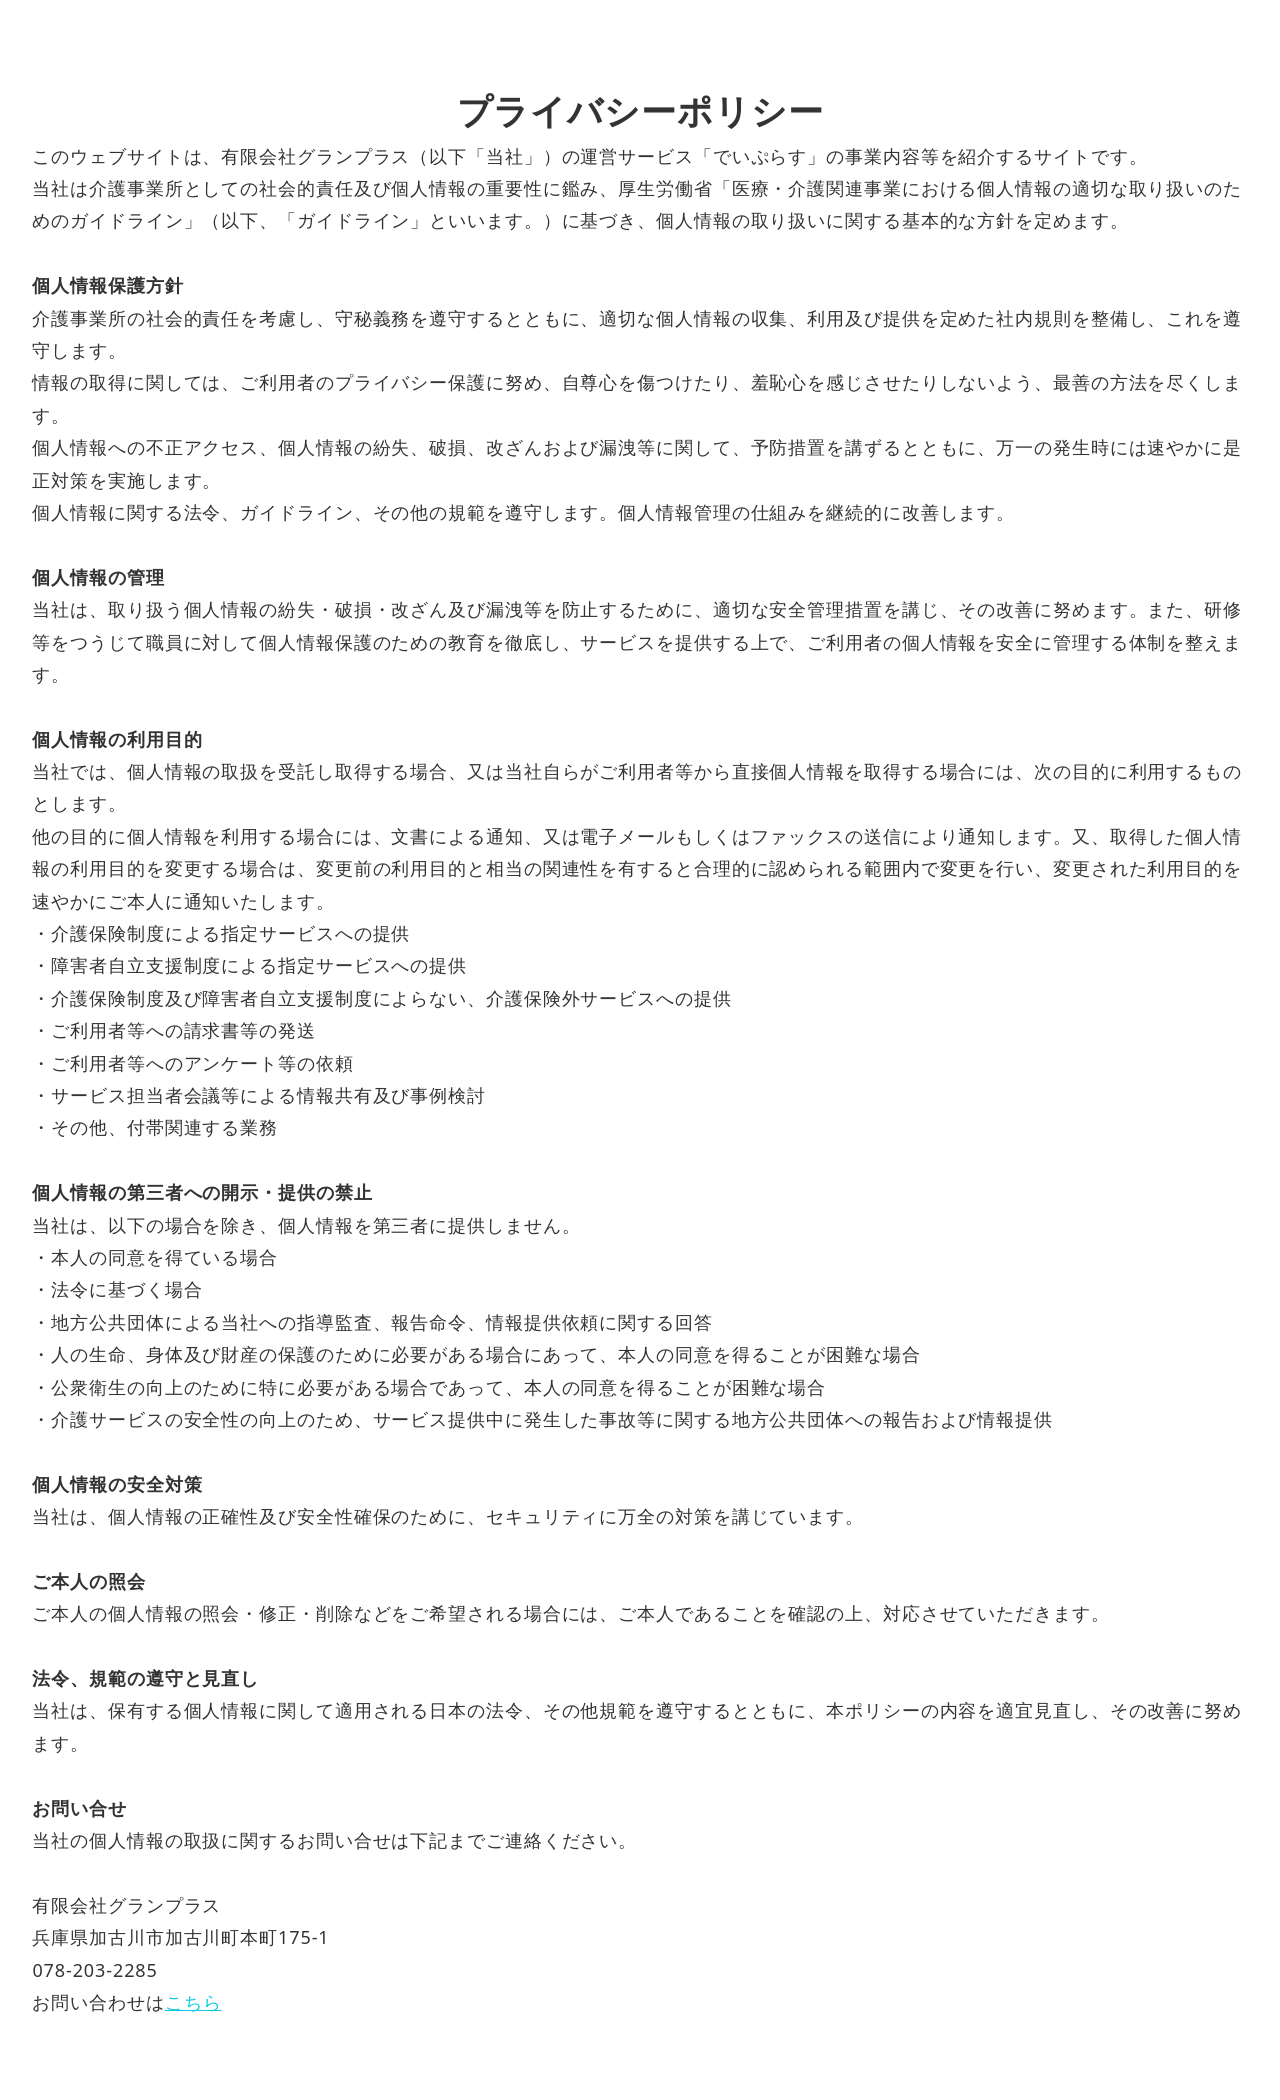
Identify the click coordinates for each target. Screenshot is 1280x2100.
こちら (193, 2002)
